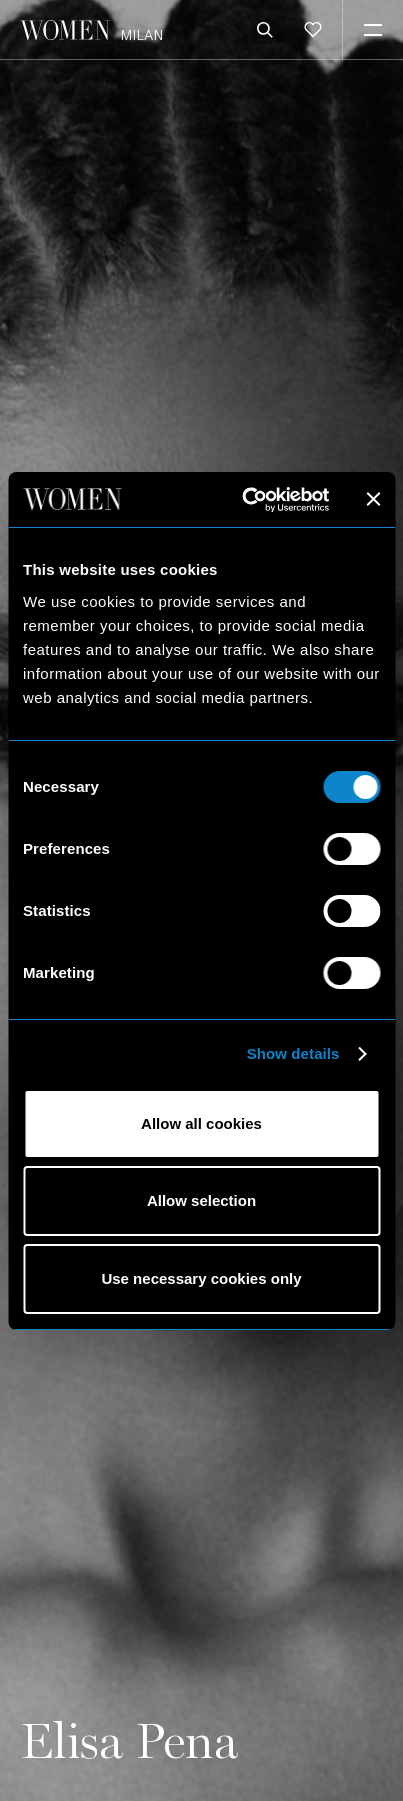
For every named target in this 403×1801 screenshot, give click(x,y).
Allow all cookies (201, 1123)
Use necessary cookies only (201, 1278)
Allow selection (201, 1200)
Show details (293, 1053)
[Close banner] (373, 499)
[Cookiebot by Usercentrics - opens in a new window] (247, 500)
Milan (141, 34)
